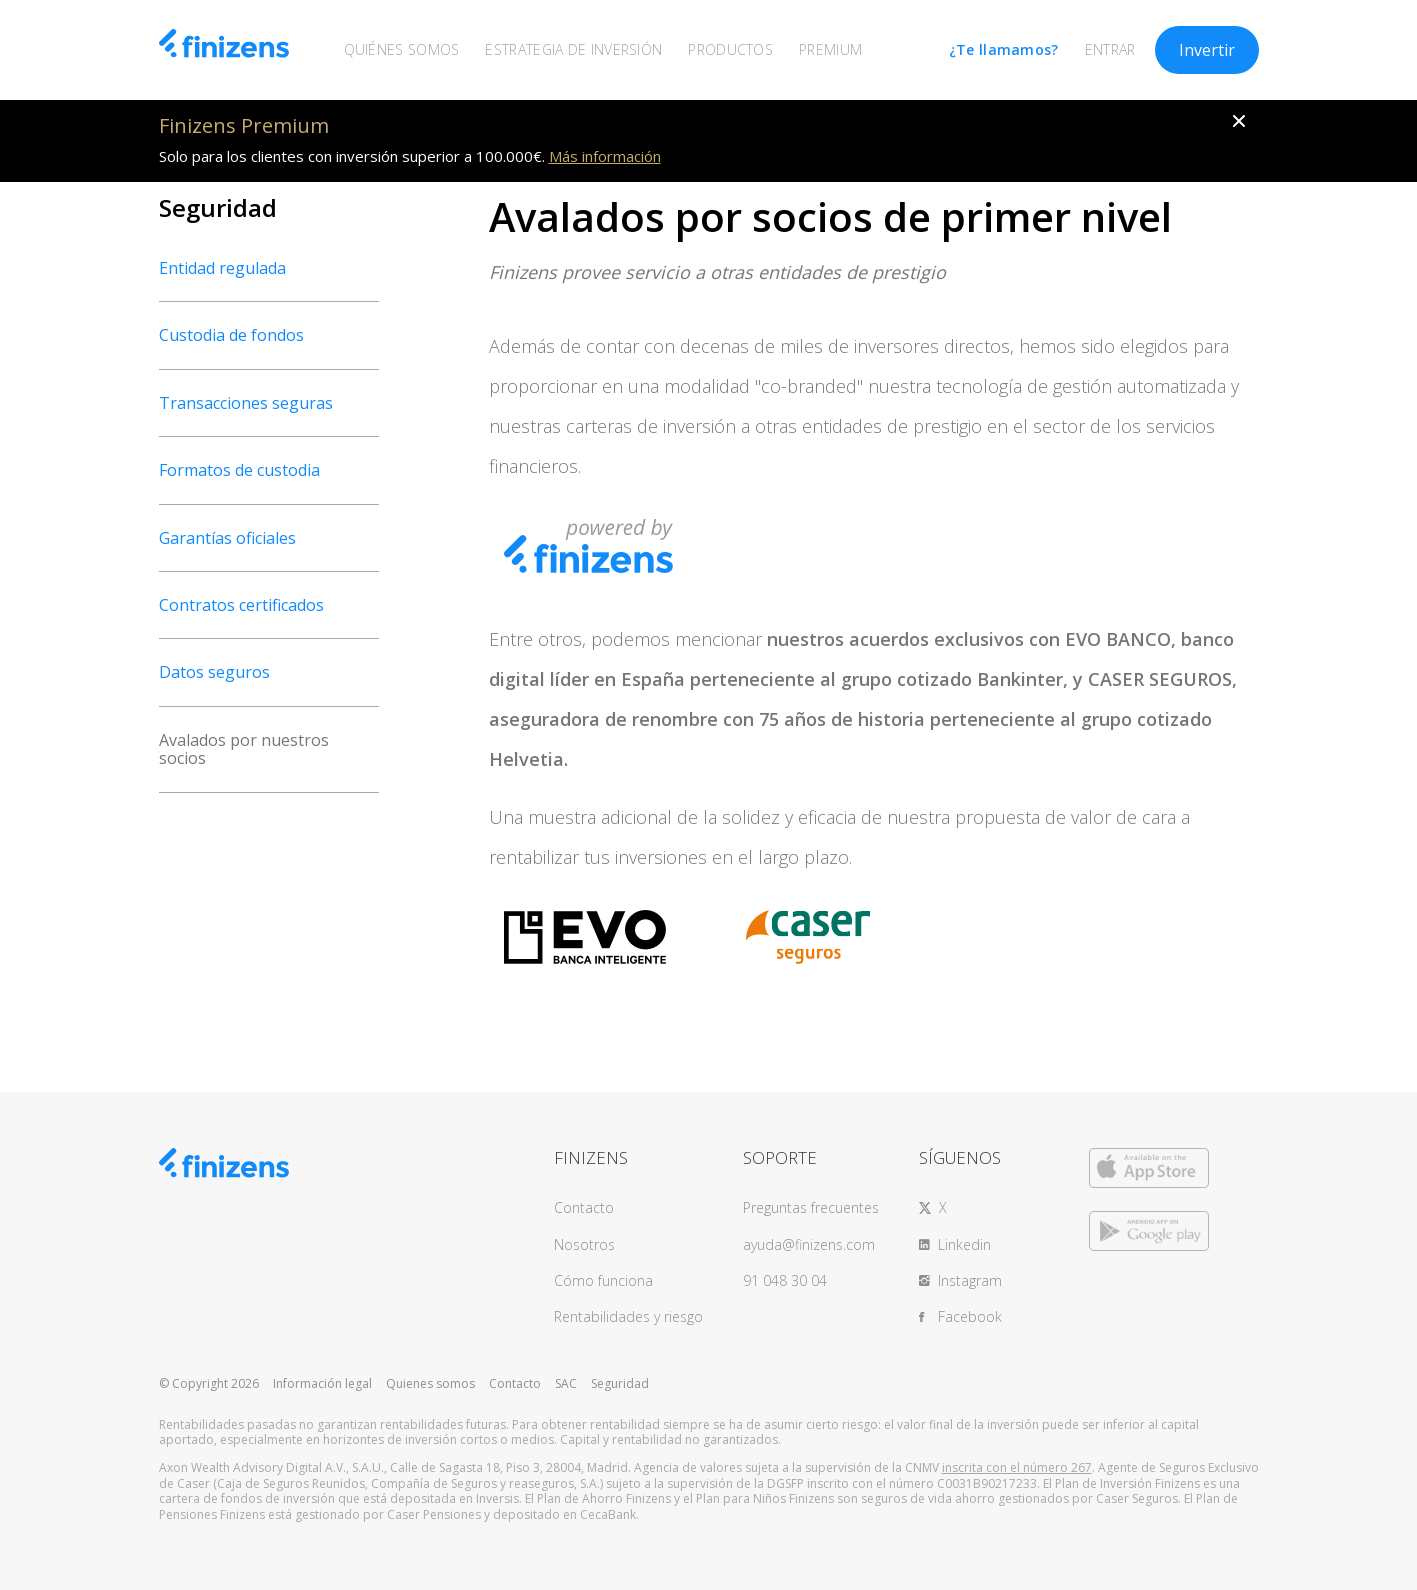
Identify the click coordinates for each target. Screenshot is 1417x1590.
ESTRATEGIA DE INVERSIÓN (573, 49)
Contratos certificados (241, 605)
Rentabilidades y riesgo (628, 1316)
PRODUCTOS (730, 49)
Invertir (1207, 50)
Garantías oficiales (227, 538)
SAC (566, 1383)
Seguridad (620, 1383)
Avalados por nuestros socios (244, 749)
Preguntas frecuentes (811, 1207)
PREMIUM (830, 49)
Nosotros (584, 1244)
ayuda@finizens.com (809, 1244)
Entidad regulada (222, 268)
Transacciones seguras (246, 403)
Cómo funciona (603, 1280)
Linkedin (964, 1244)
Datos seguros (214, 672)
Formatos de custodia (239, 470)
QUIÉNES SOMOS (402, 49)
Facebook (970, 1316)
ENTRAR (1110, 49)
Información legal (322, 1383)
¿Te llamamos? (1004, 49)
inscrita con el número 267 (1017, 1467)
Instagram (970, 1280)
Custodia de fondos (231, 335)
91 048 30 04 (785, 1280)
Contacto (584, 1207)
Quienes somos (430, 1383)
